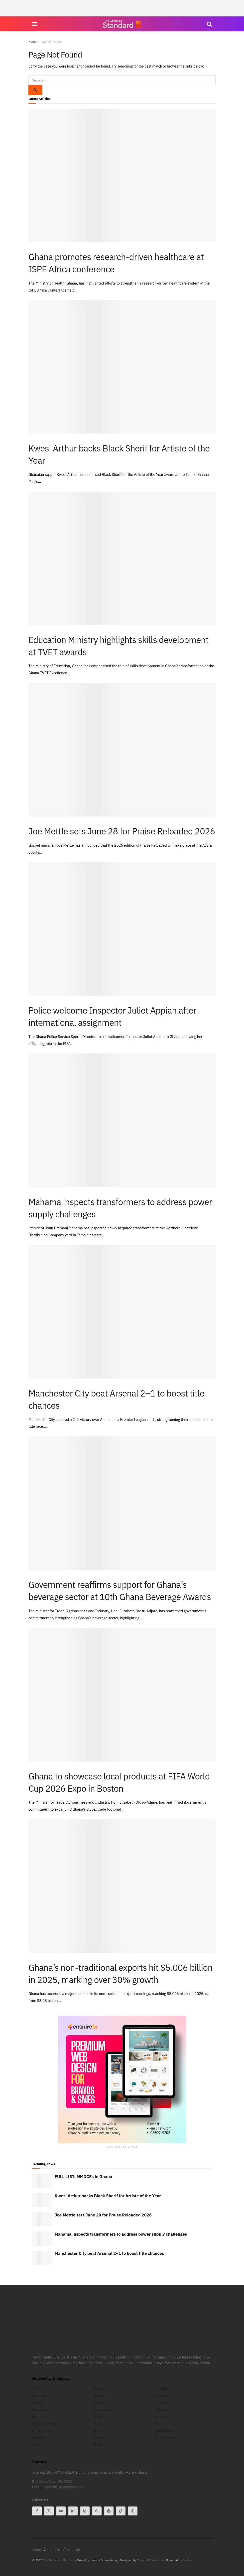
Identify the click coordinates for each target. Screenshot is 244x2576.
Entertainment (44, 2423)
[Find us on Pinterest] (97, 2510)
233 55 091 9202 (58, 2481)
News (98, 2430)
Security (162, 2402)
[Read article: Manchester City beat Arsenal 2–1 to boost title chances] (122, 1312)
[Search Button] (209, 23)
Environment (42, 2430)
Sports (160, 2423)
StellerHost (190, 2560)
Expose (38, 2437)
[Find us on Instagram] (132, 2510)
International (105, 2409)
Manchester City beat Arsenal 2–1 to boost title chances (109, 2253)
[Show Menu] (34, 23)
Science (161, 2395)
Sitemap (74, 2550)
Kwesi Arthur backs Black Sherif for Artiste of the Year (108, 2196)
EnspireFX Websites (150, 2560)
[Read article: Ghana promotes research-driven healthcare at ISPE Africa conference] (122, 175)
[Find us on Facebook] (37, 2510)
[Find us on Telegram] (109, 2510)
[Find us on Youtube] (61, 2510)
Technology (164, 2430)
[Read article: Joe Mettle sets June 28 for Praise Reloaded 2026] (122, 749)
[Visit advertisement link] (122, 2079)
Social (160, 2409)
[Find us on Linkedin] (73, 2510)
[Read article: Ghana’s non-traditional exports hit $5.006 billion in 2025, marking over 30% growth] (122, 1886)
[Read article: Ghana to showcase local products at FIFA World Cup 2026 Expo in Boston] (122, 1694)
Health (99, 2395)
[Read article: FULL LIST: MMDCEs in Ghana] (42, 2181)
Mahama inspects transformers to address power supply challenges (121, 2234)
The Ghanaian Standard (59, 2560)
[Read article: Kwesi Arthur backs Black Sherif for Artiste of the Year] (122, 367)
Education (40, 2416)
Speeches (163, 2416)
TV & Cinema (165, 2437)
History (100, 2402)
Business (39, 2395)
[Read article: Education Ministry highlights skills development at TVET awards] (122, 558)
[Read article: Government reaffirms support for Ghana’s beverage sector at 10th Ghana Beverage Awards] (122, 1503)
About (36, 2550)
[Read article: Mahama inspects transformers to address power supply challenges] (122, 1120)
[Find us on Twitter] (49, 2510)
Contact (54, 2550)
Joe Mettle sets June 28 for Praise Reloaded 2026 (121, 831)
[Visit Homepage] (122, 24)
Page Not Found (51, 41)
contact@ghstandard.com (63, 2487)
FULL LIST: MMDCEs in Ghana (83, 2176)
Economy (39, 2409)
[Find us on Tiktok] (120, 2510)
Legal (98, 2416)
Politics (100, 2444)
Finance (100, 2388)
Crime (37, 2402)
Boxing (37, 2388)
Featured (39, 2444)
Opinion (100, 2437)
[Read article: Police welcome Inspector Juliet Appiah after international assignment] (122, 929)
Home (32, 41)
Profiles (161, 2388)
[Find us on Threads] (85, 2510)
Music (98, 2423)
